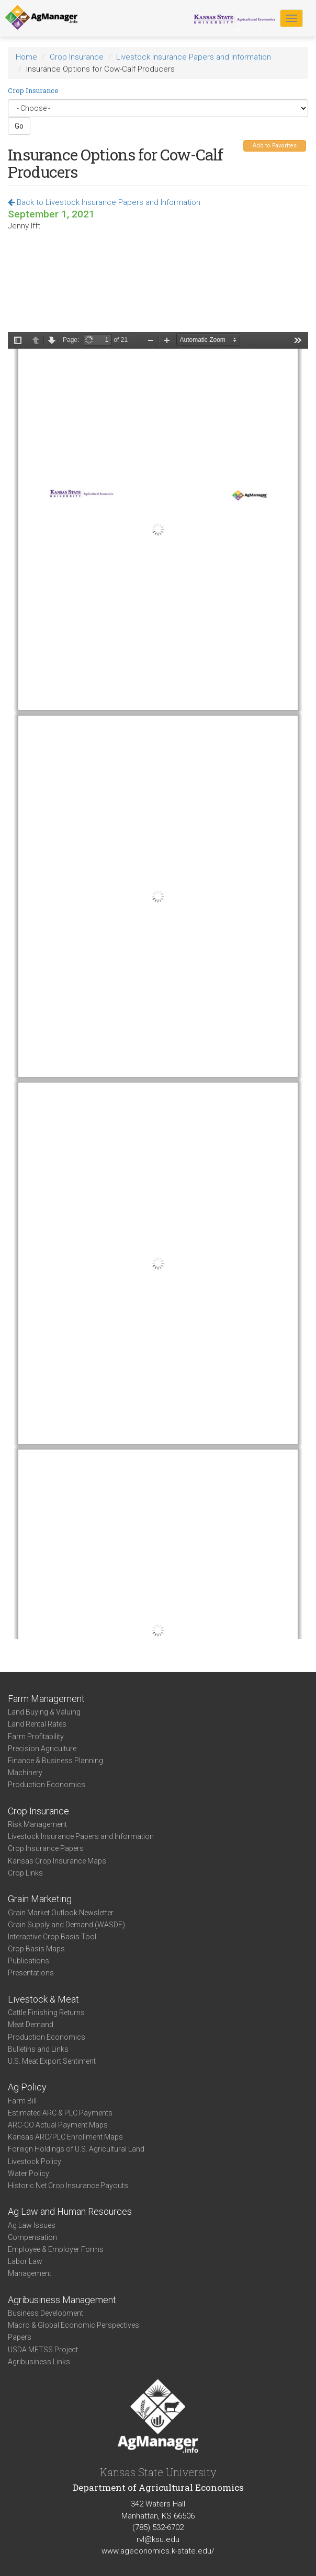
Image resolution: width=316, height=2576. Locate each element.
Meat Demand (30, 2024)
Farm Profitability (36, 1736)
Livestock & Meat (43, 1999)
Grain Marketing (40, 1898)
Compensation (32, 2237)
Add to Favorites (275, 145)
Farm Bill (22, 2101)
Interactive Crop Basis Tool (52, 1937)
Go (19, 126)
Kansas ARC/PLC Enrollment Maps (65, 2137)
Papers (19, 2337)
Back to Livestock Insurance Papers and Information (104, 202)
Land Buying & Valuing (44, 1712)
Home (26, 57)
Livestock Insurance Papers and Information (193, 57)
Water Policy (28, 2173)
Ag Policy (27, 2087)
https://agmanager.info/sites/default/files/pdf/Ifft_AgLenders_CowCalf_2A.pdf (158, 985)
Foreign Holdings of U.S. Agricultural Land (76, 2149)
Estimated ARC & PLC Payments (60, 2113)
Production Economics (46, 1784)
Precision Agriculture (42, 1748)
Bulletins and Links (38, 2049)
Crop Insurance (77, 57)
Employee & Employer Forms (56, 2249)
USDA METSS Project (43, 2349)
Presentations (31, 1973)
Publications (28, 1961)
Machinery (25, 1772)
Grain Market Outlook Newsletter (61, 1912)
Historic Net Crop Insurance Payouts (68, 2185)
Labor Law (25, 2261)
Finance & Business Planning (55, 1760)
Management (29, 2273)
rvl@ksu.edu (158, 2539)
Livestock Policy (34, 2161)
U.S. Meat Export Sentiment (52, 2061)
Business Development (45, 2313)
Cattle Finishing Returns (46, 2012)
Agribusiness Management (62, 2299)
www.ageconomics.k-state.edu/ (158, 2551)
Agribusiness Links (39, 2362)
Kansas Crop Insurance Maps (57, 1861)
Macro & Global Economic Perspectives (73, 2325)
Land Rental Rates (37, 1724)
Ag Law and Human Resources (70, 2211)
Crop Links (25, 1873)
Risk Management (37, 1824)
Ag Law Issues (31, 2225)
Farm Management (46, 1698)
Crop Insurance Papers (46, 1848)
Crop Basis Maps (36, 1949)
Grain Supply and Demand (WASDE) (66, 1924)
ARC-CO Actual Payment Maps (58, 2125)
